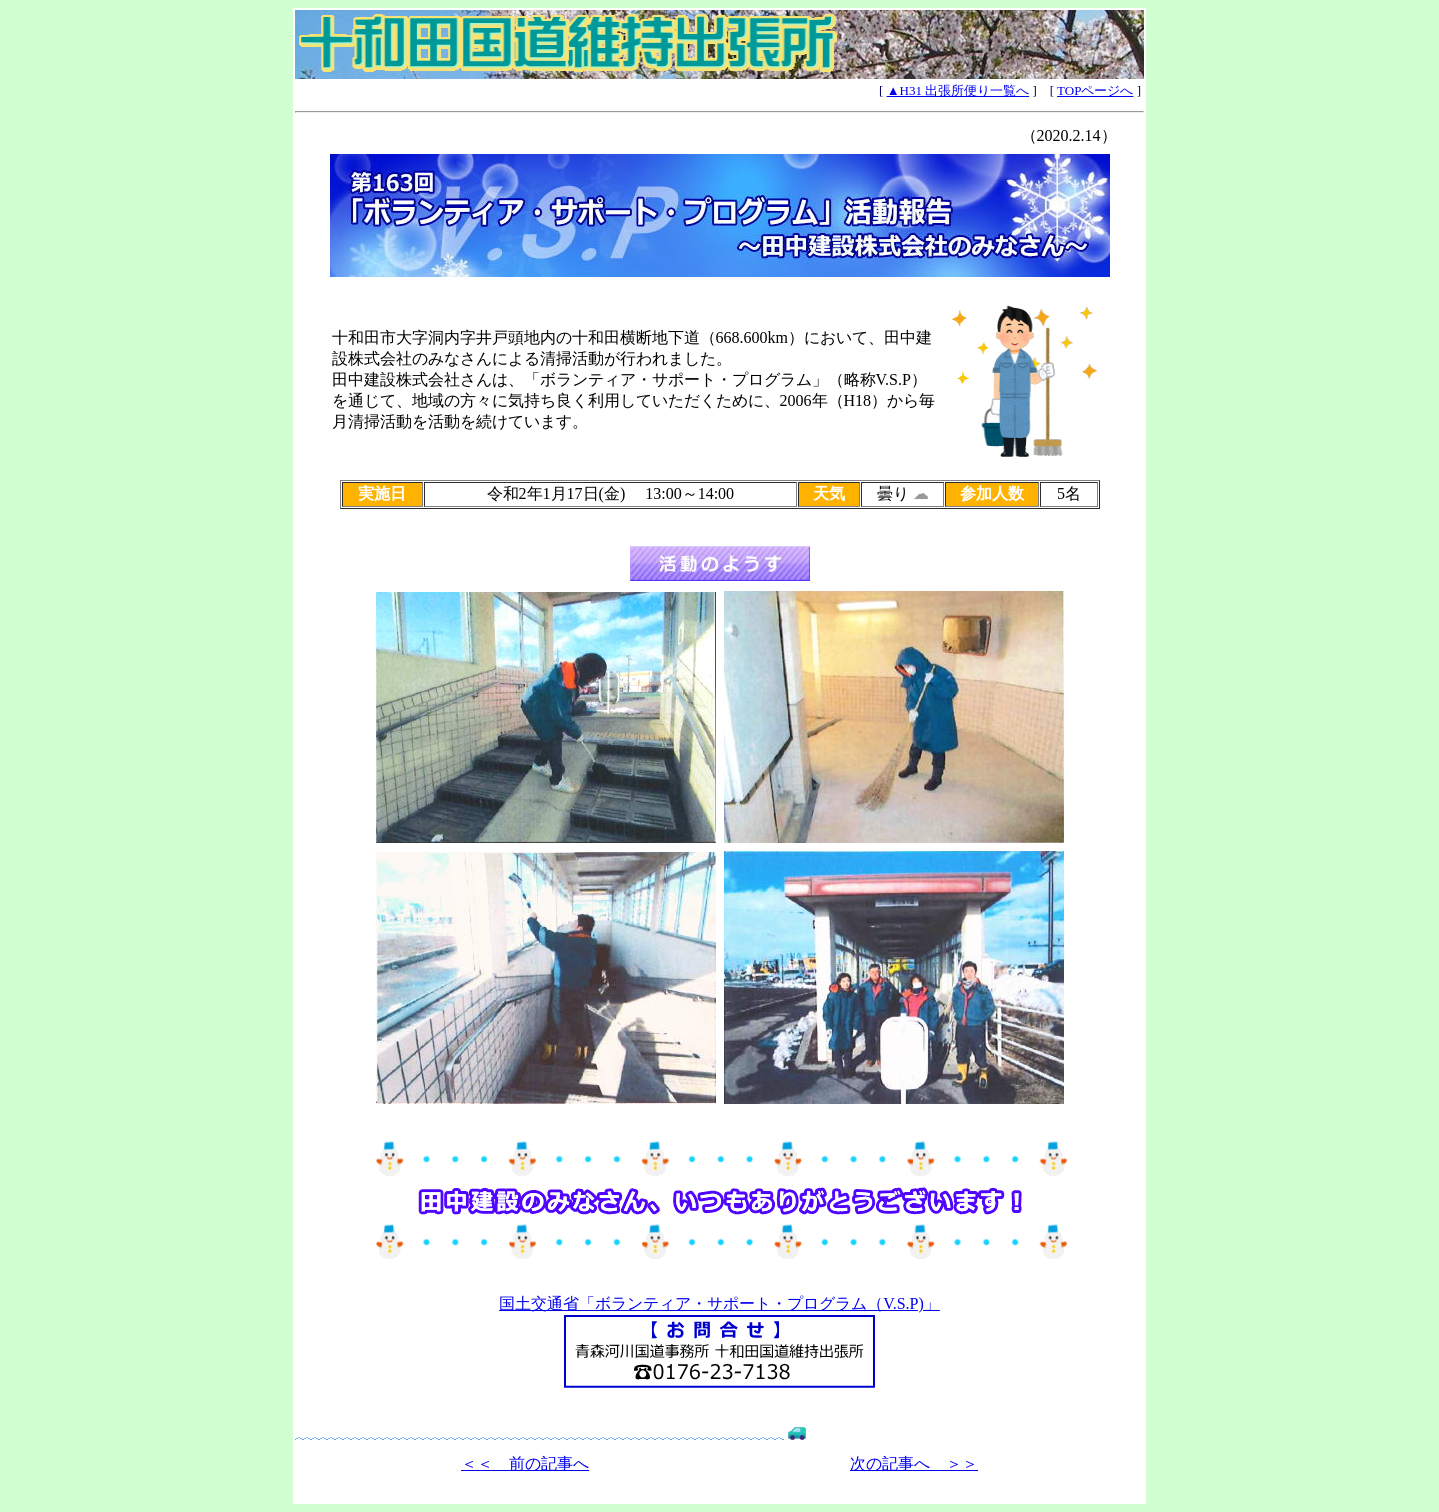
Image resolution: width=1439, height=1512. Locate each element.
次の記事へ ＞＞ (914, 1463)
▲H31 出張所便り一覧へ (958, 90)
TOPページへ (1095, 90)
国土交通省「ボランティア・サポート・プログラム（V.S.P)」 (719, 1303)
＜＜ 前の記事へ (525, 1463)
